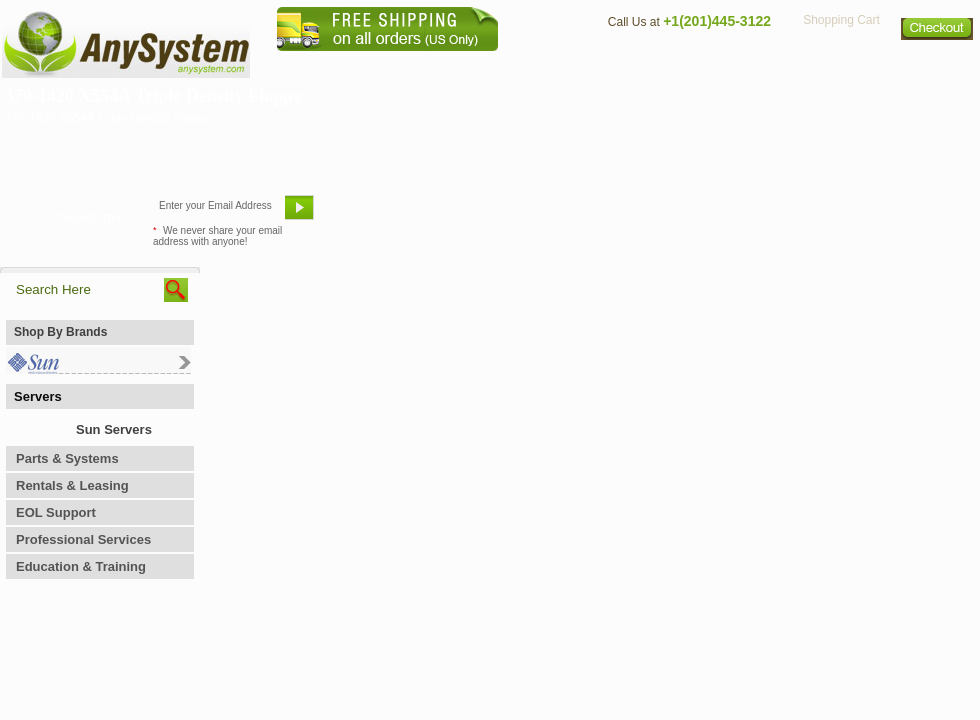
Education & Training (81, 566)
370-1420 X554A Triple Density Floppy (153, 96)
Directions (734, 65)
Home (463, 65)
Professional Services (83, 539)
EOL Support (56, 512)
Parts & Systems (67, 458)
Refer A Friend (478, 215)
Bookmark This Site (610, 215)
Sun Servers (114, 429)
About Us (545, 65)
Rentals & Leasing (72, 485)
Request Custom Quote (881, 215)
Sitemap (938, 65)
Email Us (370, 215)
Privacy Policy (840, 65)
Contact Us (637, 65)
